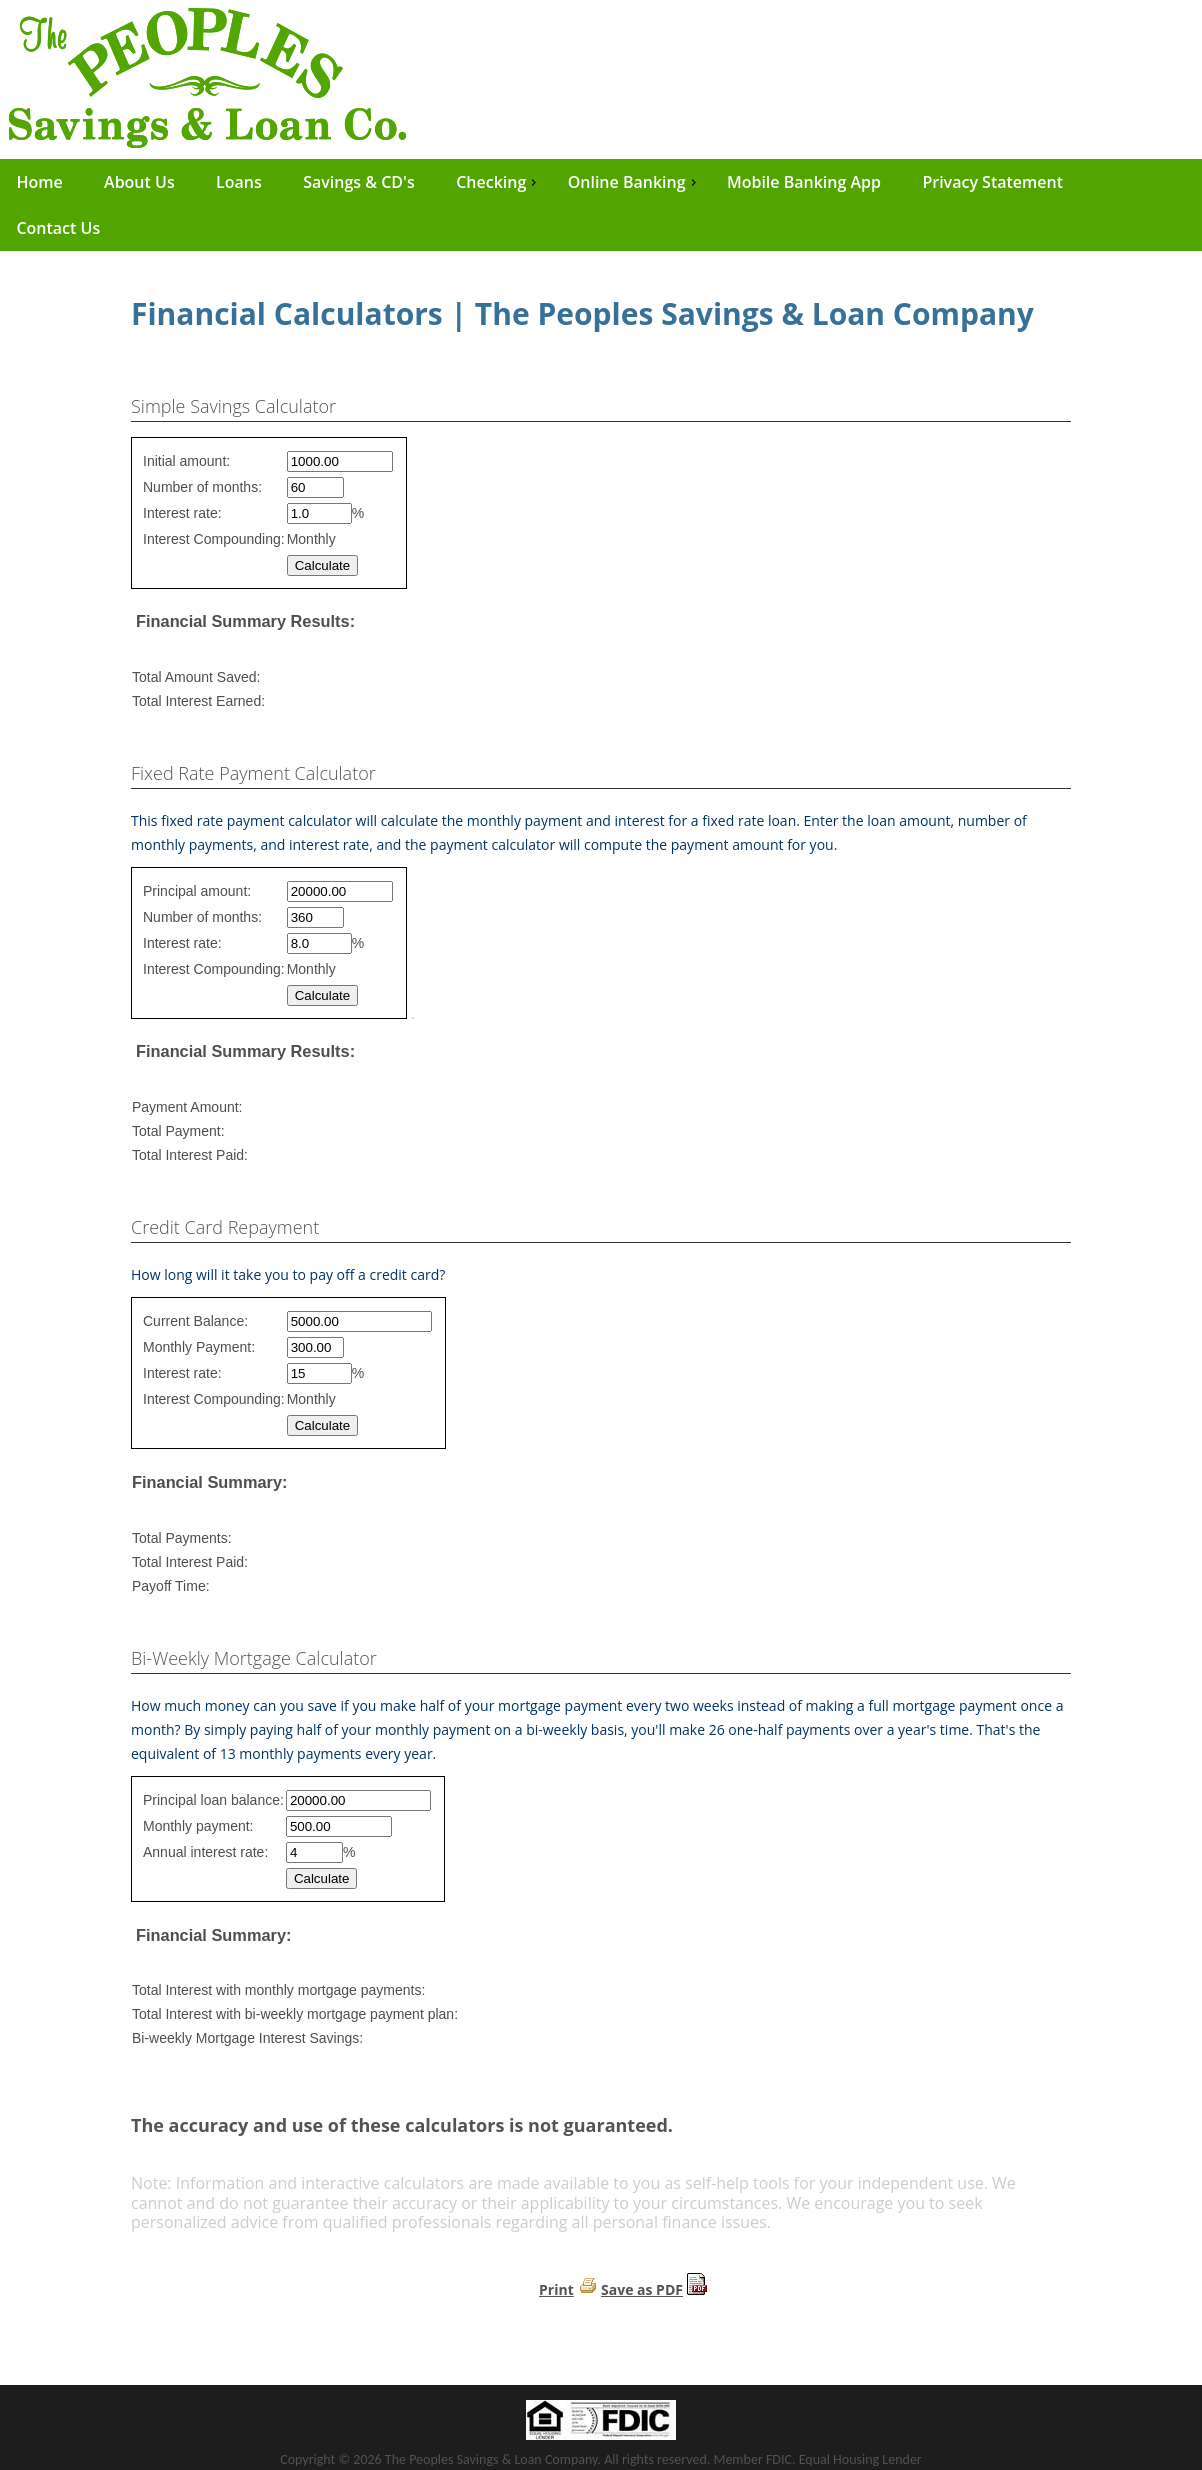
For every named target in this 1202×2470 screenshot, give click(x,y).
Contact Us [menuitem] (58, 228)
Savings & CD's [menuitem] (359, 182)
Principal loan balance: (213, 1800)
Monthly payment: (198, 1826)
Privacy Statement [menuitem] (992, 182)
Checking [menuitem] (498, 182)
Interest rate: (182, 513)
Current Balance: (195, 1321)
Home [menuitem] (39, 182)
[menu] (601, 205)
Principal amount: (197, 891)
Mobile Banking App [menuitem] (804, 182)
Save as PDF (642, 2289)
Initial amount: (186, 461)
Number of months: (202, 487)
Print (556, 2289)
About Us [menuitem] (139, 182)
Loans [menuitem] (239, 182)
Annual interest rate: (205, 1852)
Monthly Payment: (199, 1347)
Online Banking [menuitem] (634, 182)
